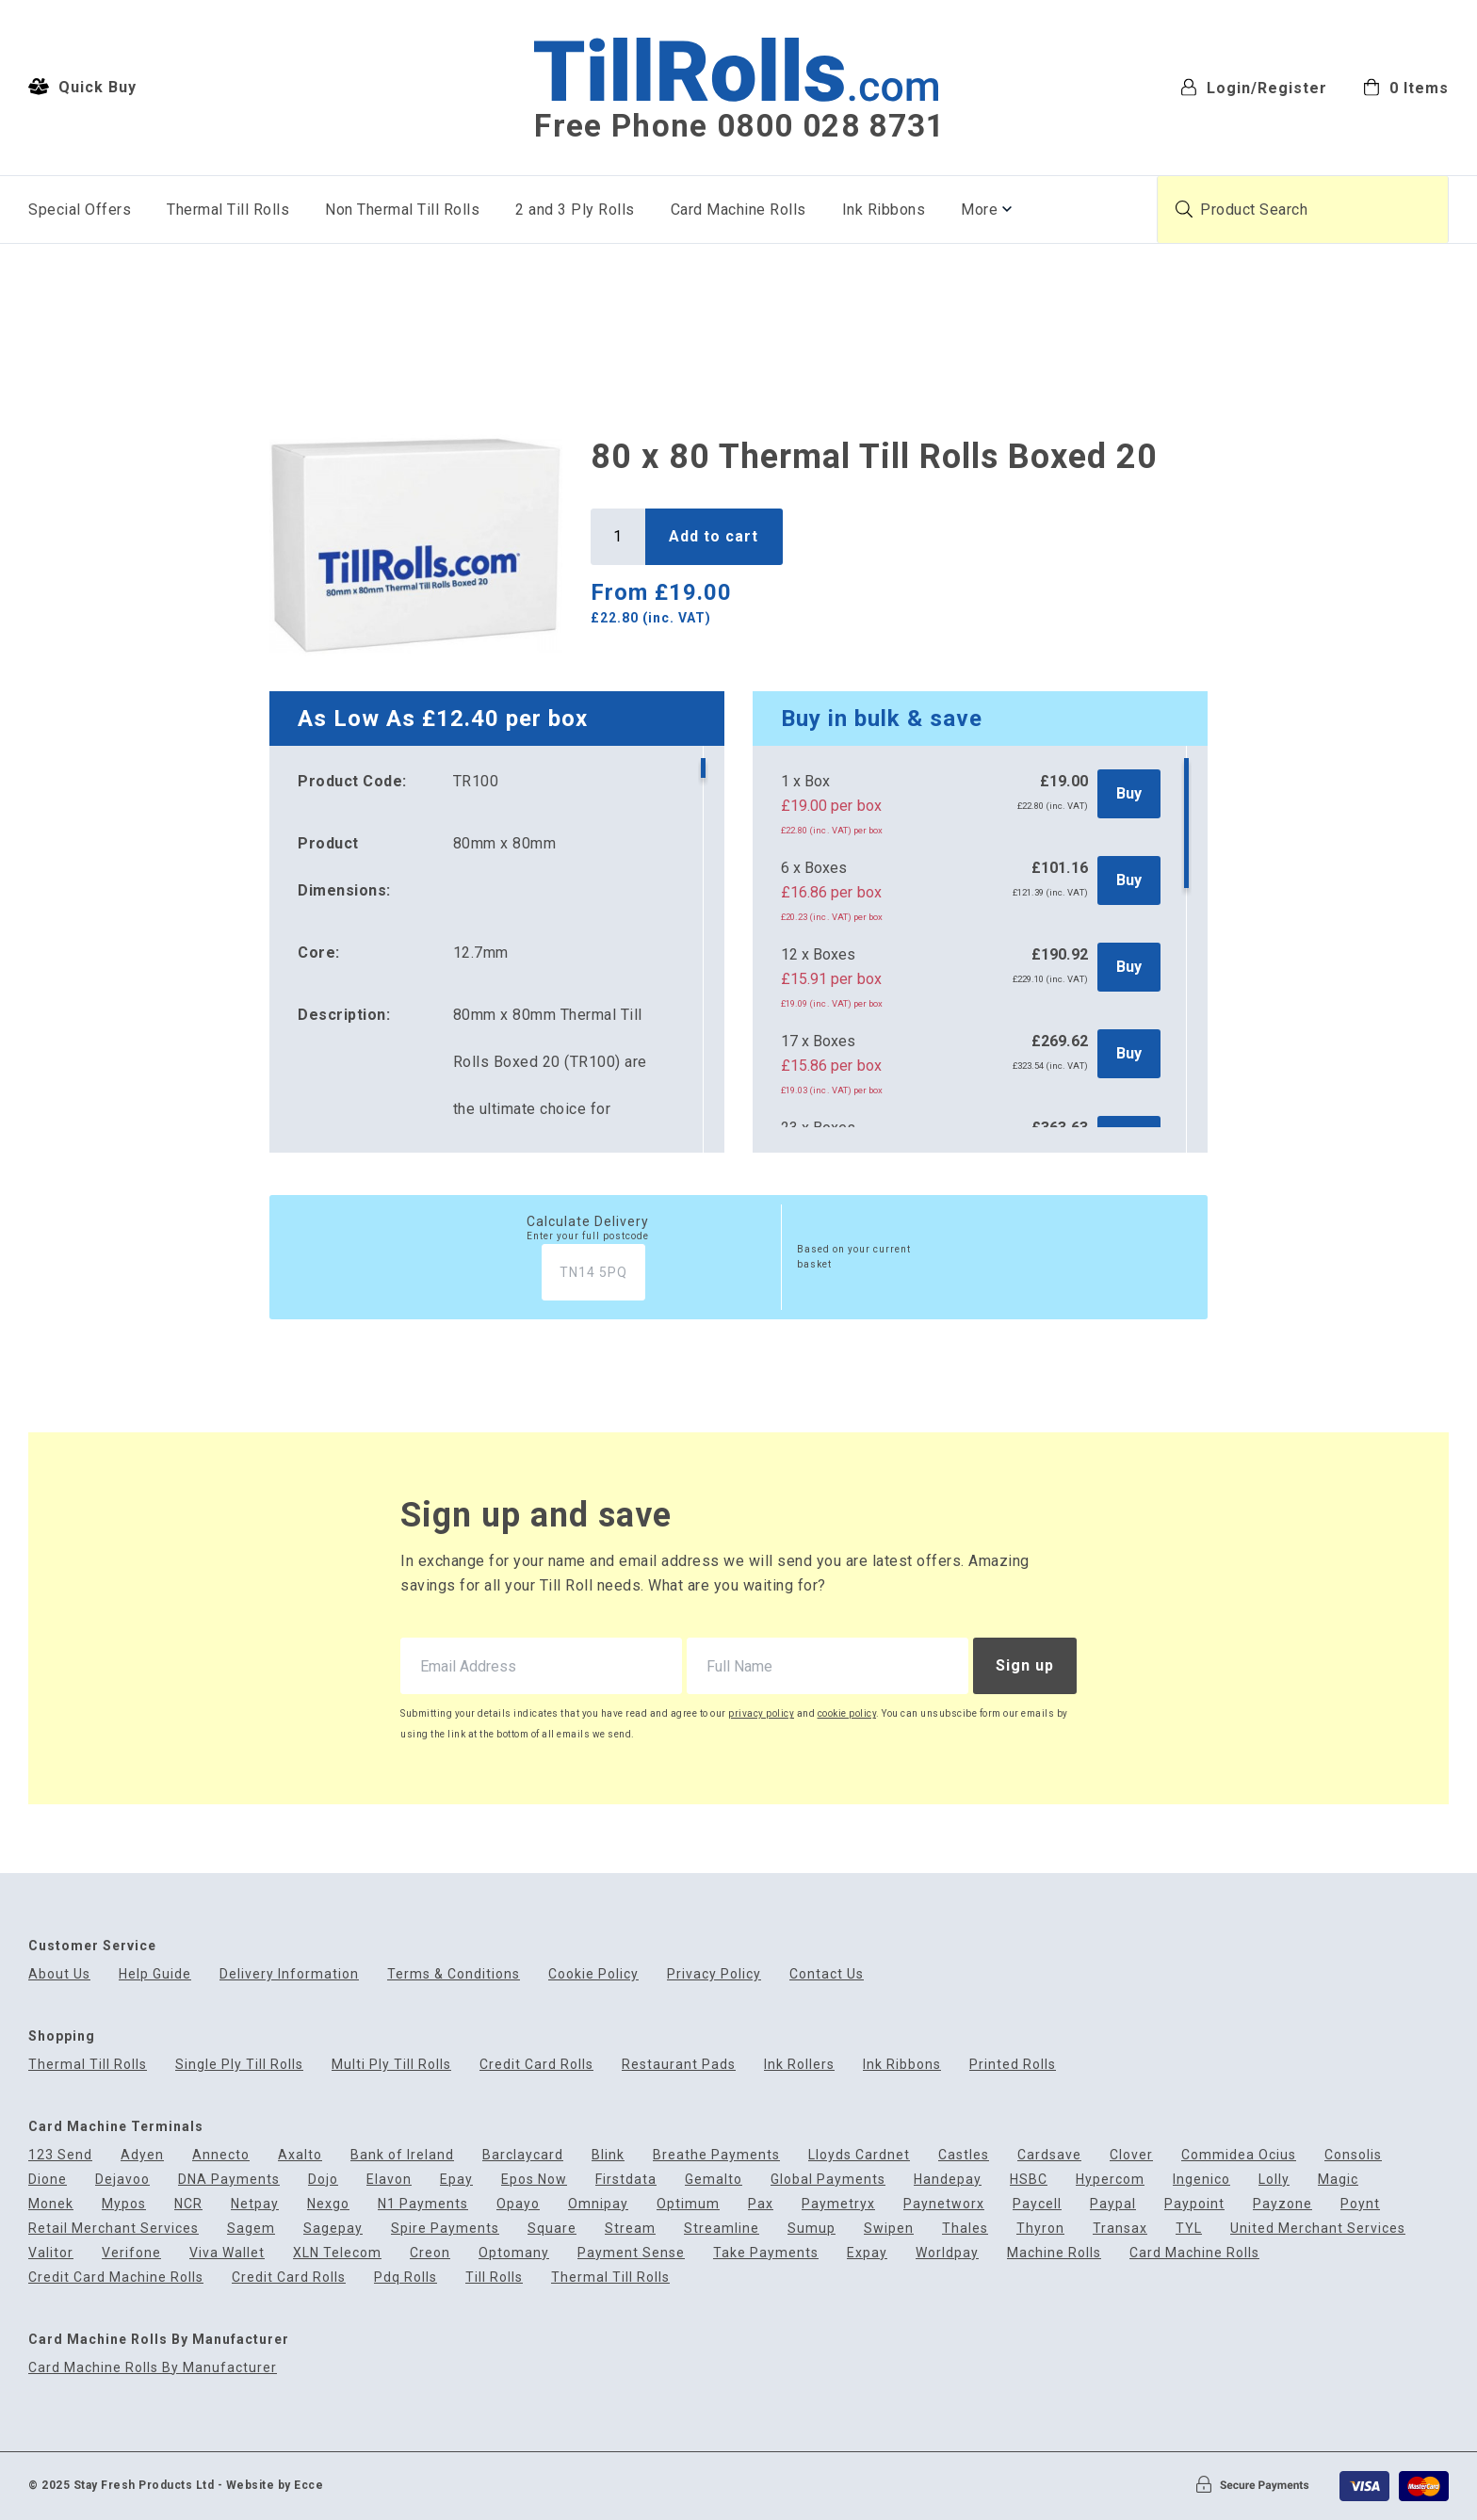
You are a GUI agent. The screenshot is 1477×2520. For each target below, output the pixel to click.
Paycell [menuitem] (1037, 2204)
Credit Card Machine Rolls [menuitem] (115, 2277)
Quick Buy (82, 86)
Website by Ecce (275, 2485)
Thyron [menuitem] (1040, 2228)
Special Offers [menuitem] (79, 209)
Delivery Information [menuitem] (289, 1974)
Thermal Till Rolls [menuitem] (228, 209)
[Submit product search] (1184, 209)
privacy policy (761, 1713)
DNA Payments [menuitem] (229, 2180)
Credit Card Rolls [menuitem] (536, 2065)
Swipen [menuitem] (889, 2228)
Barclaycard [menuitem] (522, 2155)
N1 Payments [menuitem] (423, 2204)
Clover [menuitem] (1131, 2155)
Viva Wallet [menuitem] (227, 2253)
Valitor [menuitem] (50, 2253)
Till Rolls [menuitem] (494, 2277)
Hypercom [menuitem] (1110, 2180)
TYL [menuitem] (1189, 2228)
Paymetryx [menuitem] (838, 2204)
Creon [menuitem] (430, 2253)
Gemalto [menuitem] (713, 2180)
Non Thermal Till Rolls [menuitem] (402, 209)
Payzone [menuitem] (1282, 2204)
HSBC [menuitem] (1028, 2180)
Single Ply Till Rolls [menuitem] (239, 2065)
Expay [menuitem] (867, 2253)
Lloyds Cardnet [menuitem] (859, 2155)
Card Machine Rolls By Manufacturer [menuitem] (152, 2368)
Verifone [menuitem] (131, 2253)
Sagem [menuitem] (251, 2228)
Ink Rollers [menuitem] (799, 2065)
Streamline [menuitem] (721, 2228)
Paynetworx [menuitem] (943, 2204)
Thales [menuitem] (965, 2228)
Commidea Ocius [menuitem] (1238, 2155)
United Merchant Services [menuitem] (1317, 2228)
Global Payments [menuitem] (828, 2180)
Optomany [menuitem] (514, 2253)
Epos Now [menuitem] (534, 2180)
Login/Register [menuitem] (1253, 87)
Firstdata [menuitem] (626, 2180)
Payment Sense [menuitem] (631, 2253)
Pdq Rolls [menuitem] (405, 2277)
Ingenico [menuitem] (1201, 2180)
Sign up (1025, 1665)
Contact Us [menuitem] (826, 1974)
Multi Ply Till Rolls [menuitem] (391, 2065)
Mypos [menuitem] (124, 2204)
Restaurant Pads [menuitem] (679, 2065)
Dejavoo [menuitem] (122, 2180)
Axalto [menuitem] (300, 2155)
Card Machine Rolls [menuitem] (738, 209)
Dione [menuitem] (47, 2180)
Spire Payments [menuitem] (445, 2228)
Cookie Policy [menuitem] (593, 1974)
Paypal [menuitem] (1113, 2204)
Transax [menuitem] (1120, 2228)
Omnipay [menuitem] (598, 2204)
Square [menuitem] (552, 2228)
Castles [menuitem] (963, 2155)
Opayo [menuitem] (518, 2204)
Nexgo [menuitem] (328, 2204)
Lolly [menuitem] (1274, 2180)
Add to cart (713, 536)
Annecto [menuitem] (221, 2155)
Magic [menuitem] (1338, 2180)
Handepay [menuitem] (948, 2180)
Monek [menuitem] (50, 2204)
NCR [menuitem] (188, 2204)
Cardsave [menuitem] (1049, 2155)
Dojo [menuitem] (323, 2180)
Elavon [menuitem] (389, 2180)
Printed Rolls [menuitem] (1012, 2065)
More (979, 209)
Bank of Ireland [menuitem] (402, 2155)
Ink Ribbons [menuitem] (884, 209)
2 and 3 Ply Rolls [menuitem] (575, 209)
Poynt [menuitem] (1360, 2204)
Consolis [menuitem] (1353, 2155)
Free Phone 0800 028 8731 (739, 126)
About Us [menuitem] (59, 1974)
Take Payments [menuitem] (766, 2253)
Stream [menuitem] (630, 2228)
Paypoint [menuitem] (1194, 2204)
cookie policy (847, 1713)
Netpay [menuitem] (255, 2204)
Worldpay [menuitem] (947, 2253)
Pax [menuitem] (760, 2204)
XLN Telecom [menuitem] (337, 2253)
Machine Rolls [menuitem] (1054, 2253)
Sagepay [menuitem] (333, 2228)
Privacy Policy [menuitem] (714, 1974)
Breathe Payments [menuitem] (716, 2155)
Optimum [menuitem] (688, 2204)
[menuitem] (1406, 86)
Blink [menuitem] (608, 2155)
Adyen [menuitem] (142, 2155)
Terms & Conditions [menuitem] (453, 1974)
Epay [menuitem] (456, 2180)
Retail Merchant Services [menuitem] (113, 2228)
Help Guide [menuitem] (155, 1974)
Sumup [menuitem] (811, 2228)
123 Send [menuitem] (60, 2155)
